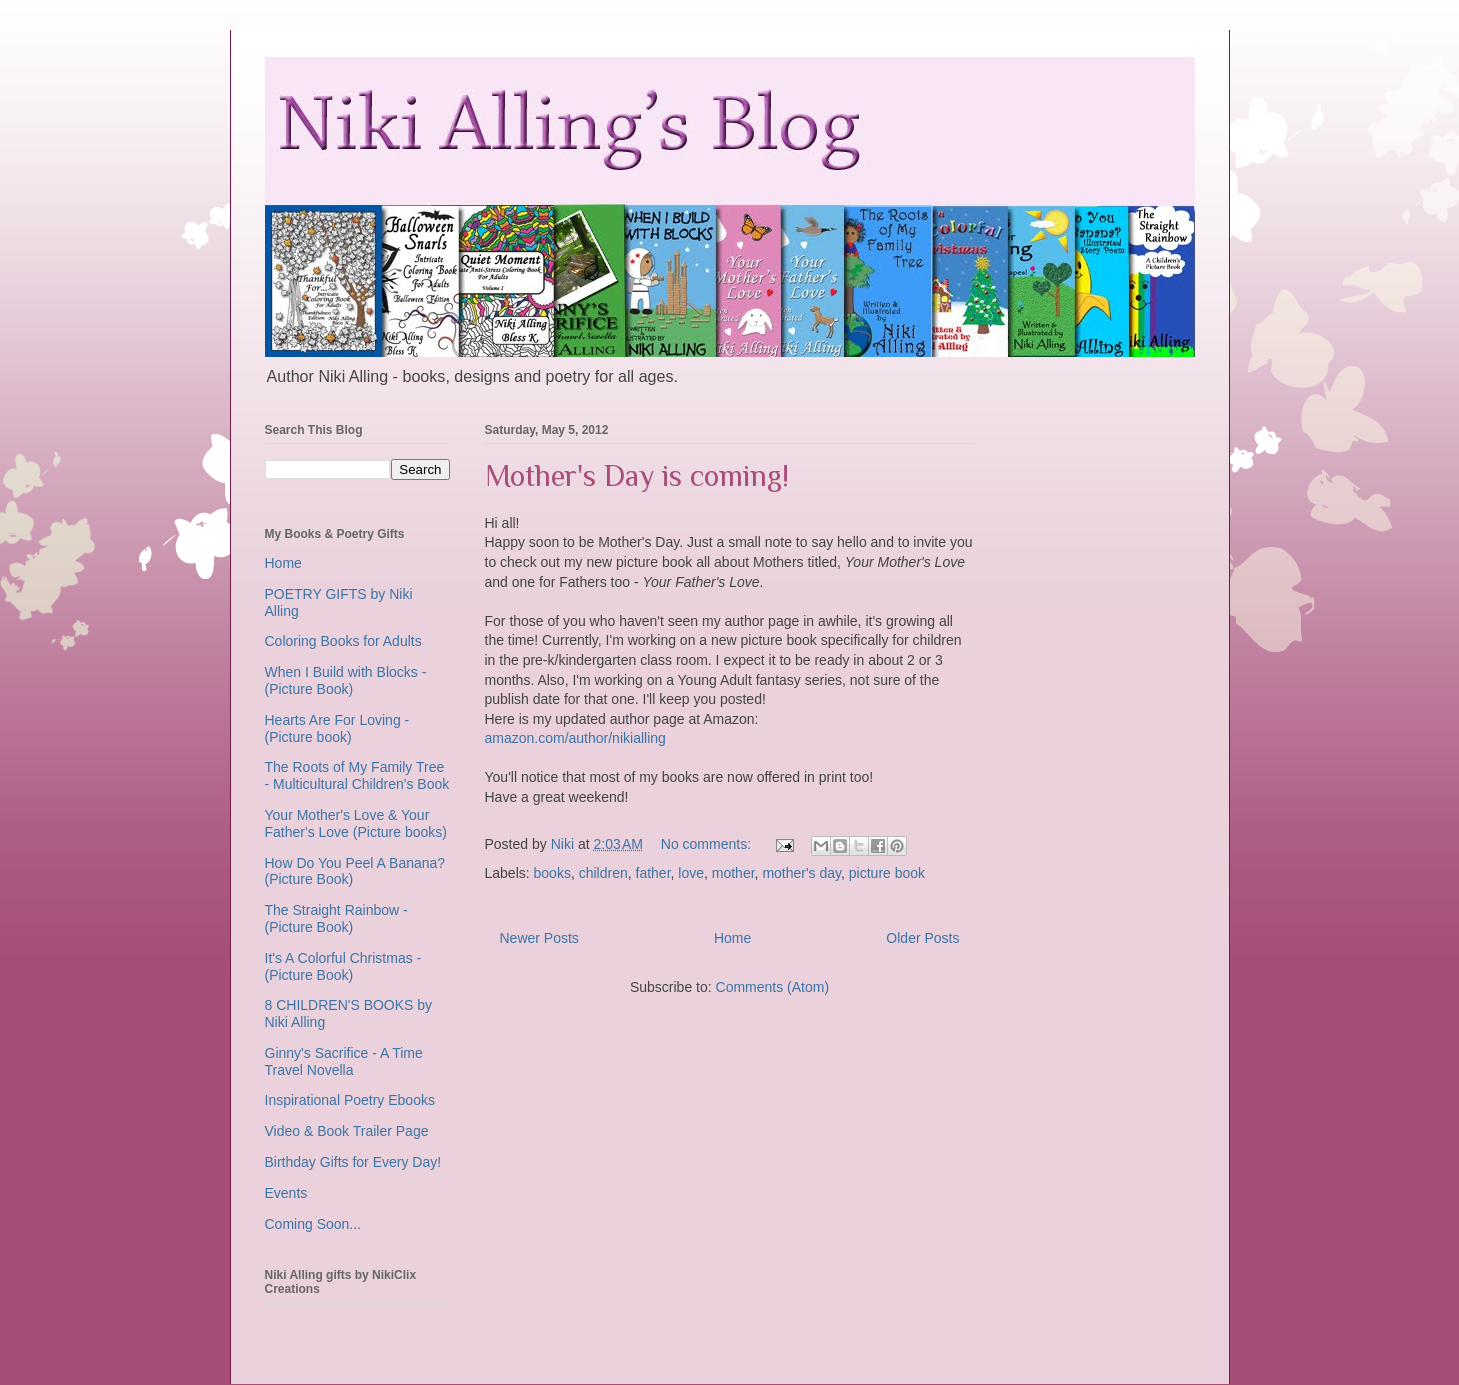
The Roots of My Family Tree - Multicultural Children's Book (357, 775)
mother (733, 873)
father (653, 873)
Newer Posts (539, 938)
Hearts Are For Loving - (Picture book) (337, 728)
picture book (887, 873)
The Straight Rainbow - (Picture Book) (336, 918)
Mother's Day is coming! (637, 476)
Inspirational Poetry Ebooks (350, 1100)
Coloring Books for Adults (343, 641)
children (603, 873)
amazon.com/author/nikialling (575, 738)
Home (732, 938)
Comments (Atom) (773, 987)
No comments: (708, 844)
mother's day (801, 873)
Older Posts (922, 938)
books (552, 873)
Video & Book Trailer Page (347, 1131)
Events (286, 1193)
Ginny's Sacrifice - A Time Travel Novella (344, 1061)
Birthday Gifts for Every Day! (353, 1162)
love (691, 873)
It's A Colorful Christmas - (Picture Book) (343, 966)
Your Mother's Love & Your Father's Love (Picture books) (356, 823)
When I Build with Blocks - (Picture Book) (346, 680)
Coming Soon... (313, 1224)
